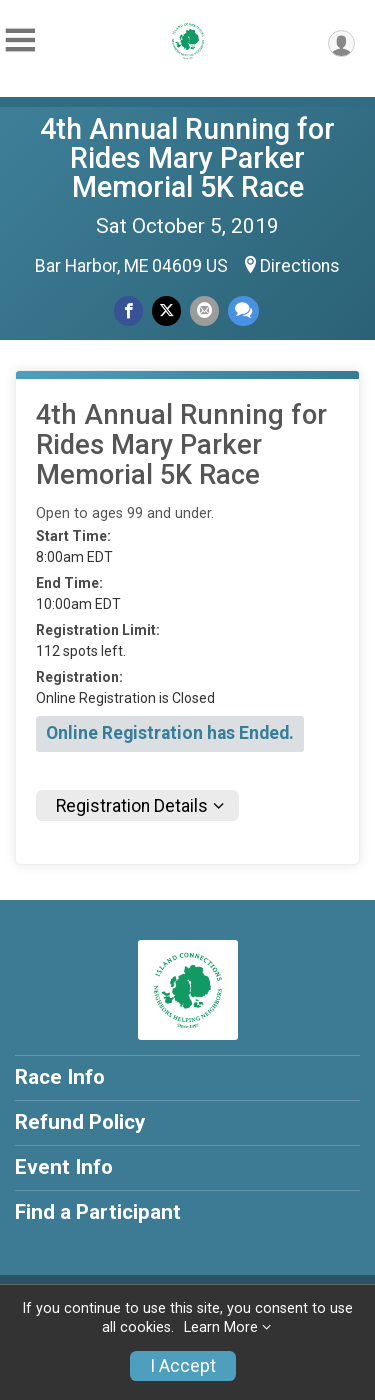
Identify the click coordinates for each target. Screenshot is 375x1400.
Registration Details (132, 806)
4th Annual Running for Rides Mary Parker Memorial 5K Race (187, 158)
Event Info (64, 1167)
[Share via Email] (204, 310)
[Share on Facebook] (128, 310)
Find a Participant (98, 1212)
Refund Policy (80, 1122)
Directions (300, 266)
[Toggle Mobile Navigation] (20, 40)
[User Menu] (341, 43)
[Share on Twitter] (166, 310)
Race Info (60, 1077)
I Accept (183, 1366)
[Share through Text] (243, 310)
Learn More (221, 1327)
